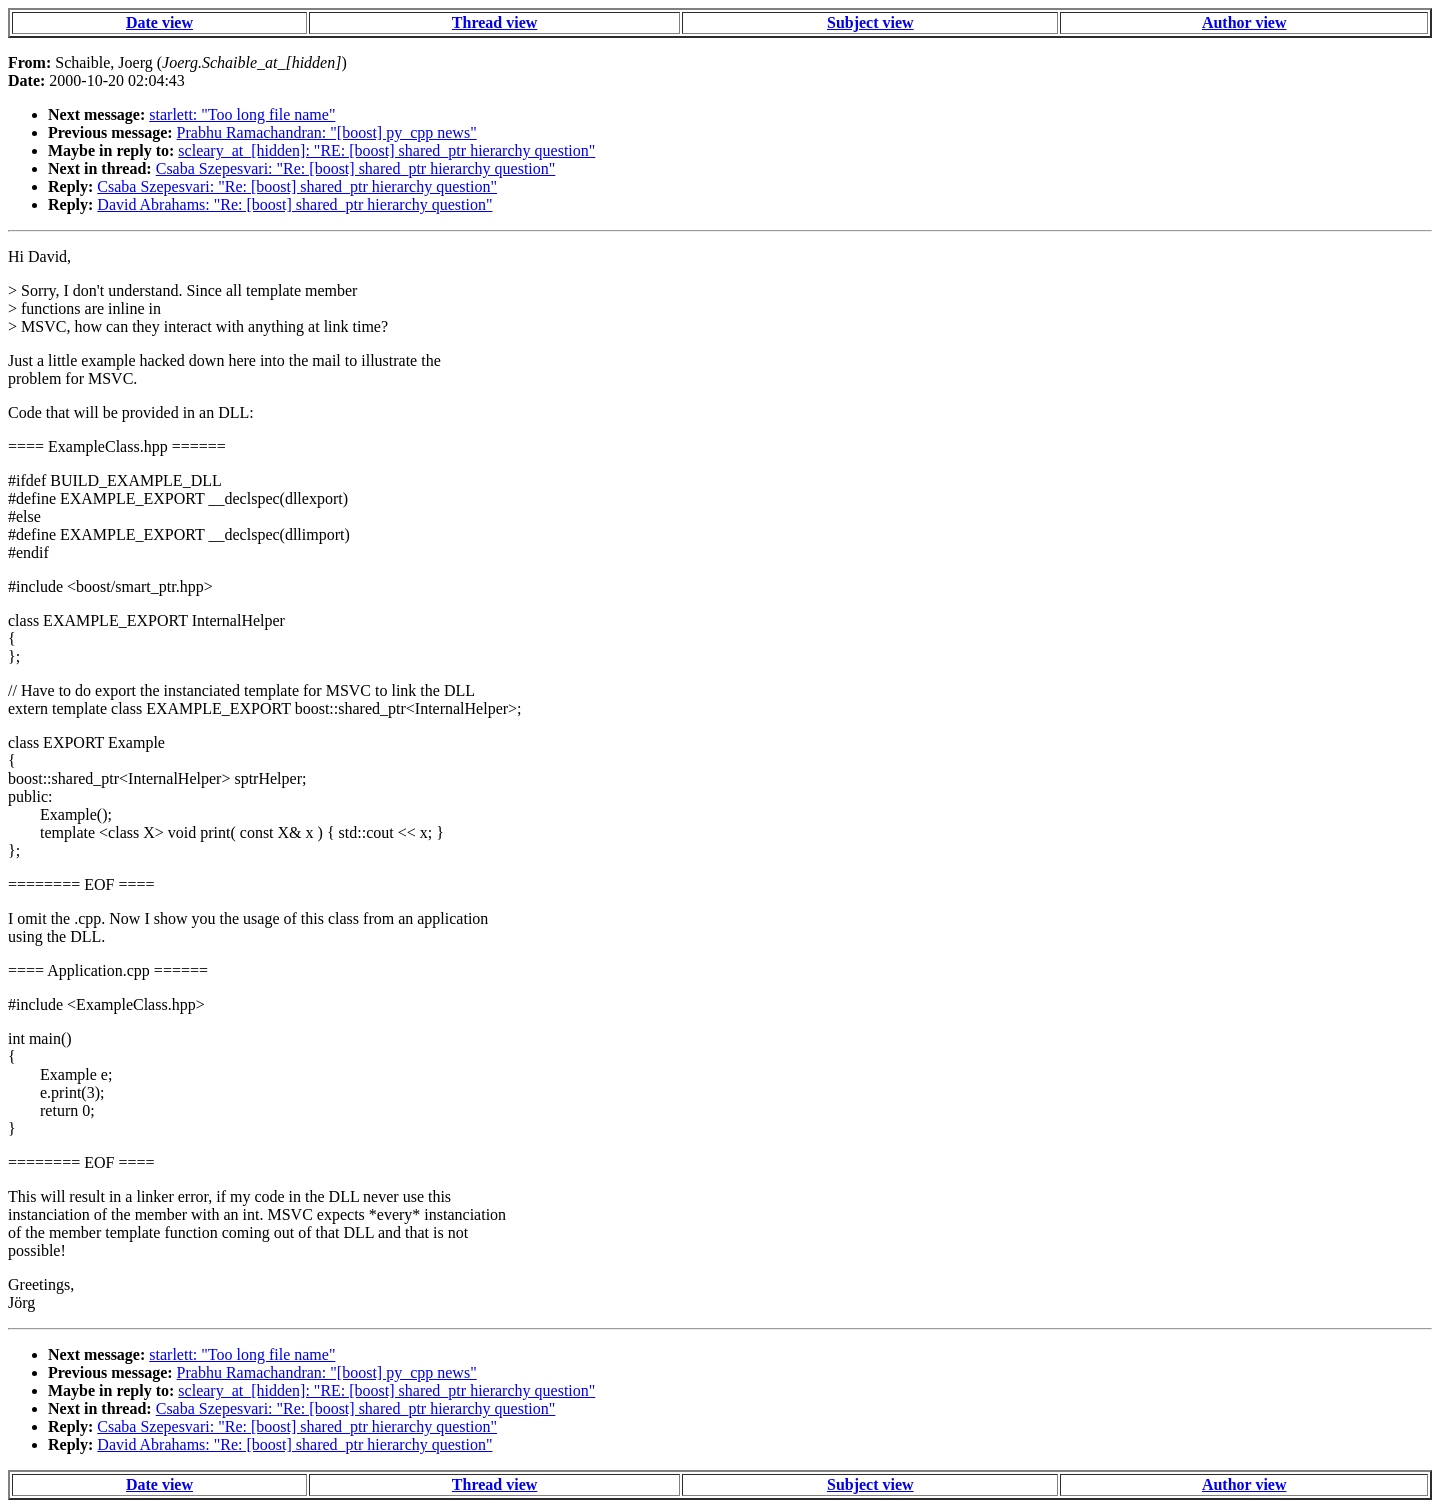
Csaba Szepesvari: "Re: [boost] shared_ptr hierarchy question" (356, 168)
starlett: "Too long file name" (242, 114)
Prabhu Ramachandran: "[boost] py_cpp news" (327, 132)
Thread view (494, 22)
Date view (159, 22)
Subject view (870, 22)
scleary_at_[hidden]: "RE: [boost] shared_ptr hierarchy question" (386, 150)
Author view (1244, 22)
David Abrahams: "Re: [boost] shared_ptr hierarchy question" (294, 204)
